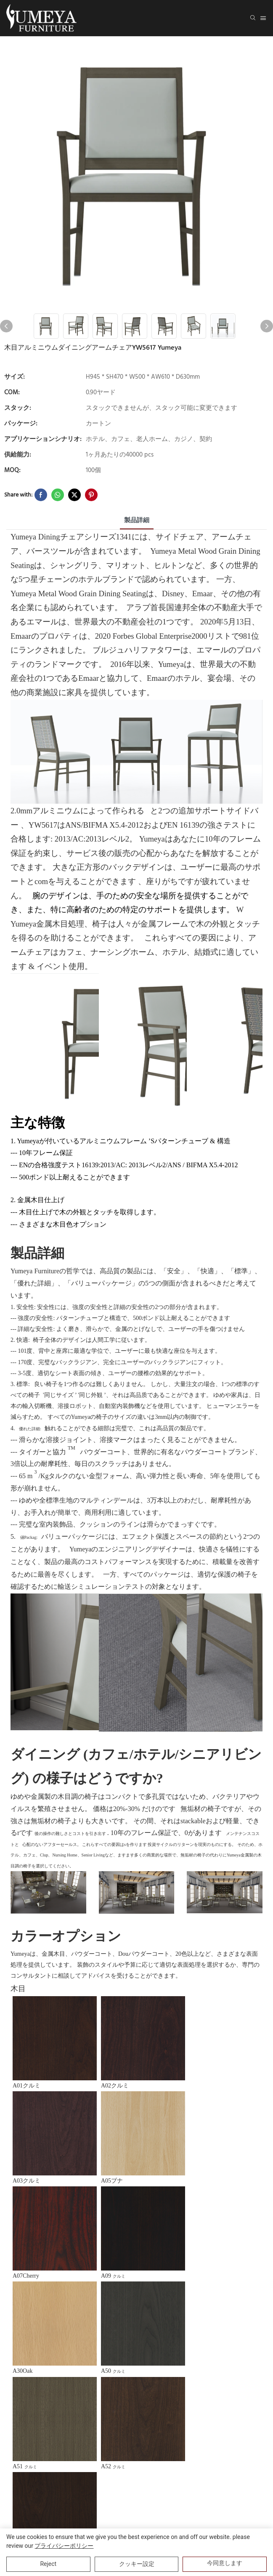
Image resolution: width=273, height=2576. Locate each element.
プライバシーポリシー (63, 2545)
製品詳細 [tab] (136, 520)
